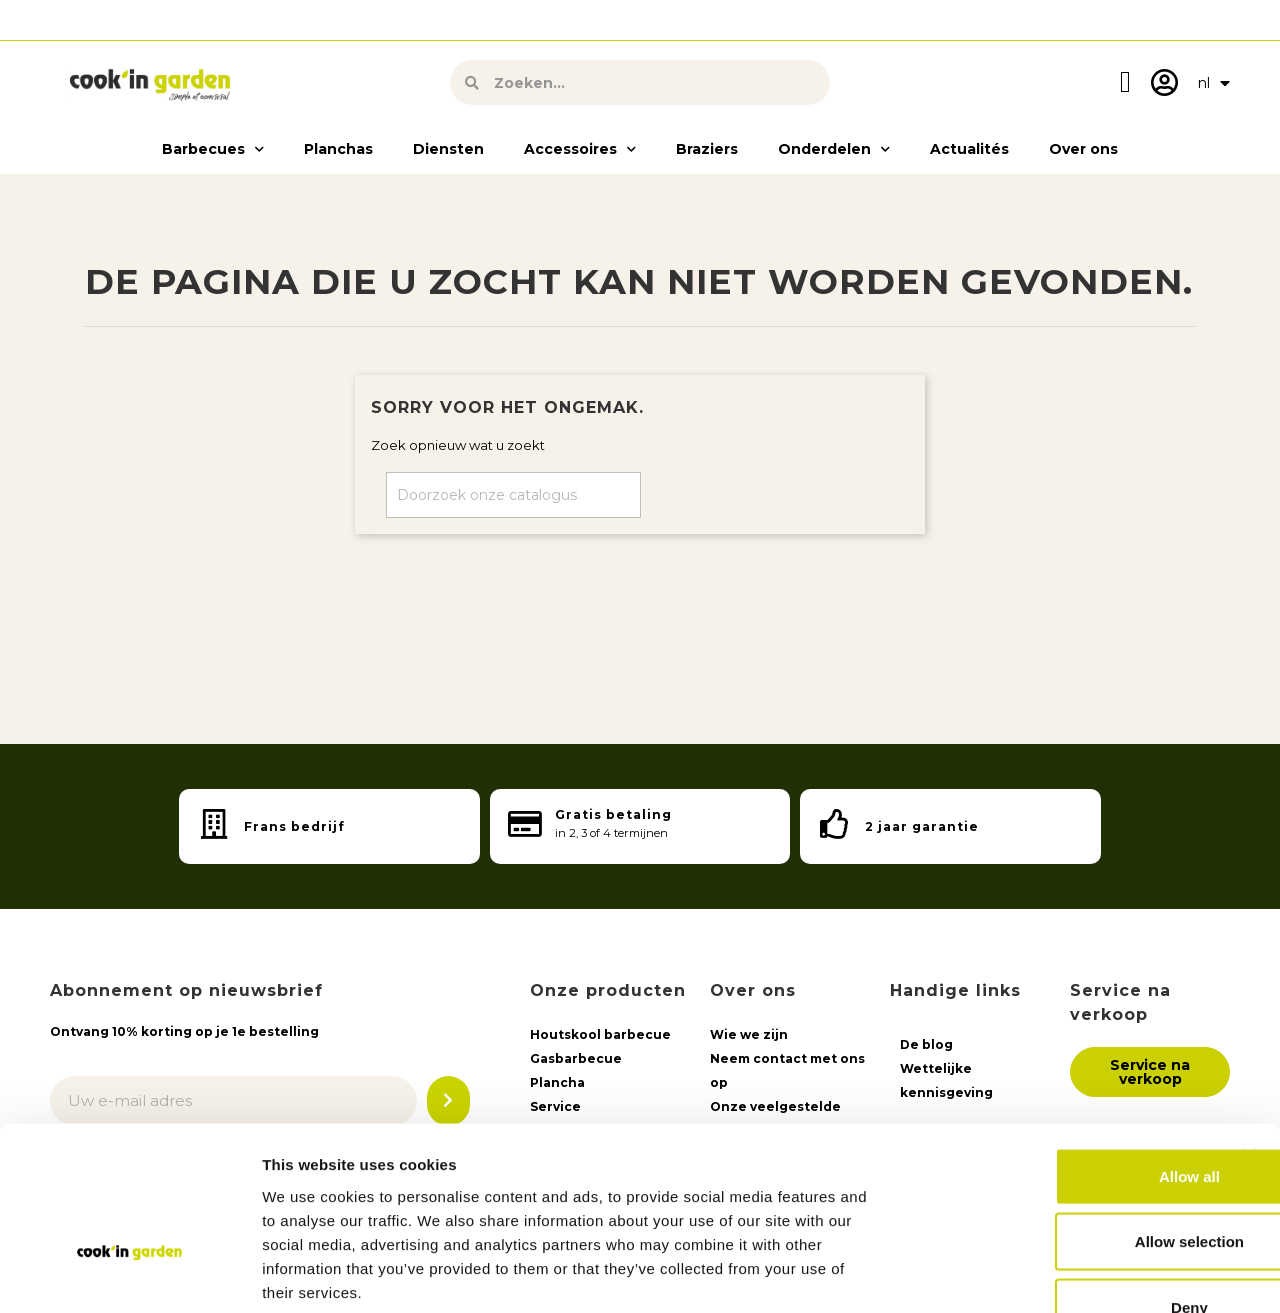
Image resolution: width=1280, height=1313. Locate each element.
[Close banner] (1249, 1029)
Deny (1062, 1181)
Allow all (1062, 1050)
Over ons (1083, 146)
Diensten (448, 146)
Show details (1049, 1273)
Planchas (338, 146)
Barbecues (213, 146)
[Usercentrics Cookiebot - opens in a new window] (129, 1274)
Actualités (969, 146)
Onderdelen (834, 146)
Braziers (707, 146)
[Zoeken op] (513, 492)
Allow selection (1061, 1116)
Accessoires (580, 146)
